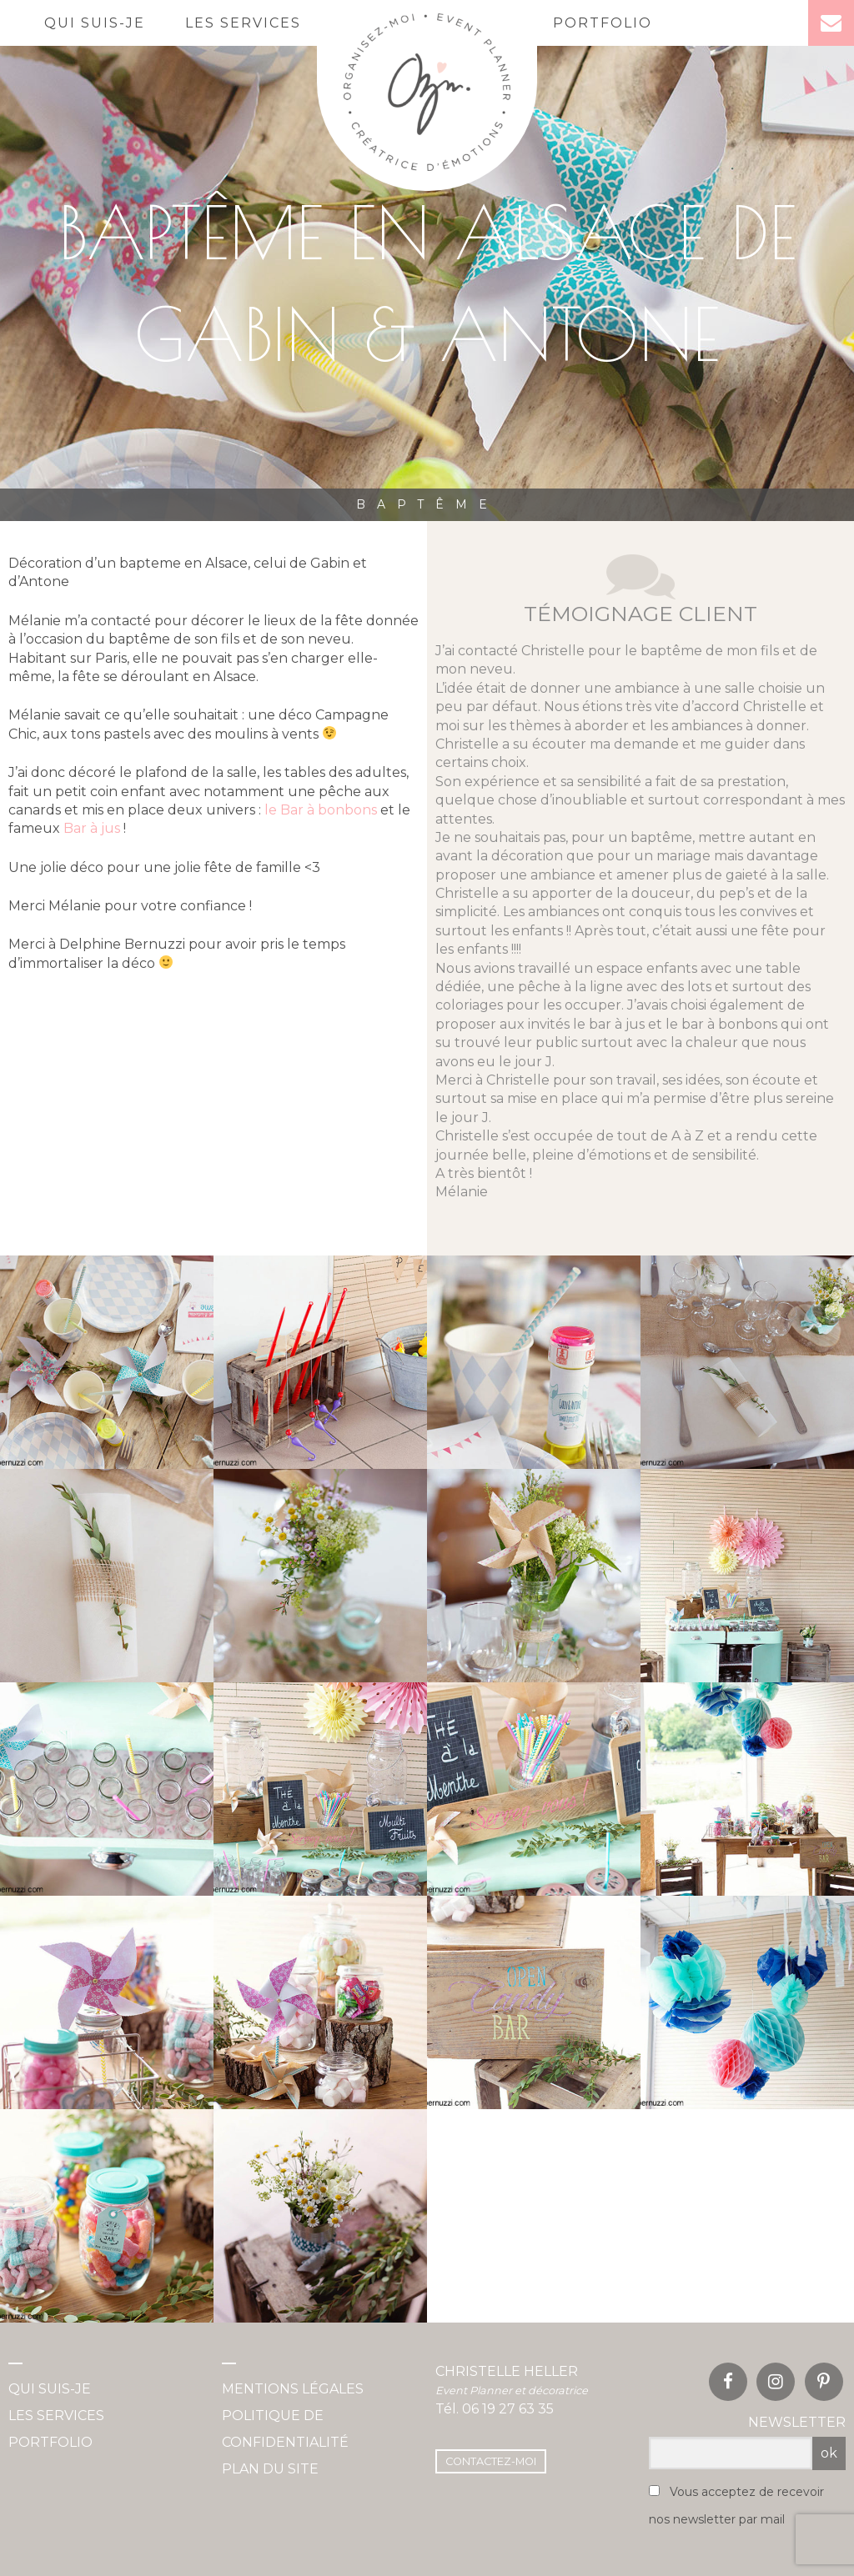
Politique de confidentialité (285, 2429)
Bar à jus (91, 828)
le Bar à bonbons (320, 810)
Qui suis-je (94, 23)
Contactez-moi (490, 2461)
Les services (243, 23)
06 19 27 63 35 (508, 2409)
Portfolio (602, 23)
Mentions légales (293, 2389)
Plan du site (270, 2469)
